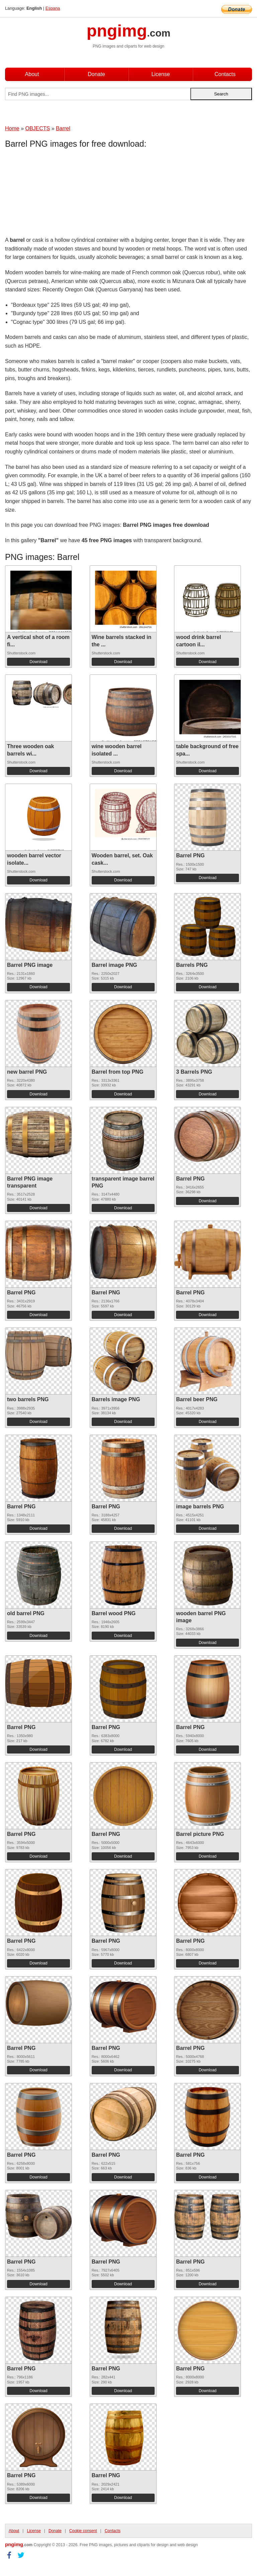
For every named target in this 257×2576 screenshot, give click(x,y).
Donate (96, 74)
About (32, 74)
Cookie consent (83, 2530)
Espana (53, 8)
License (160, 74)
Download (38, 661)
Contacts (225, 74)
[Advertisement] (58, 194)
